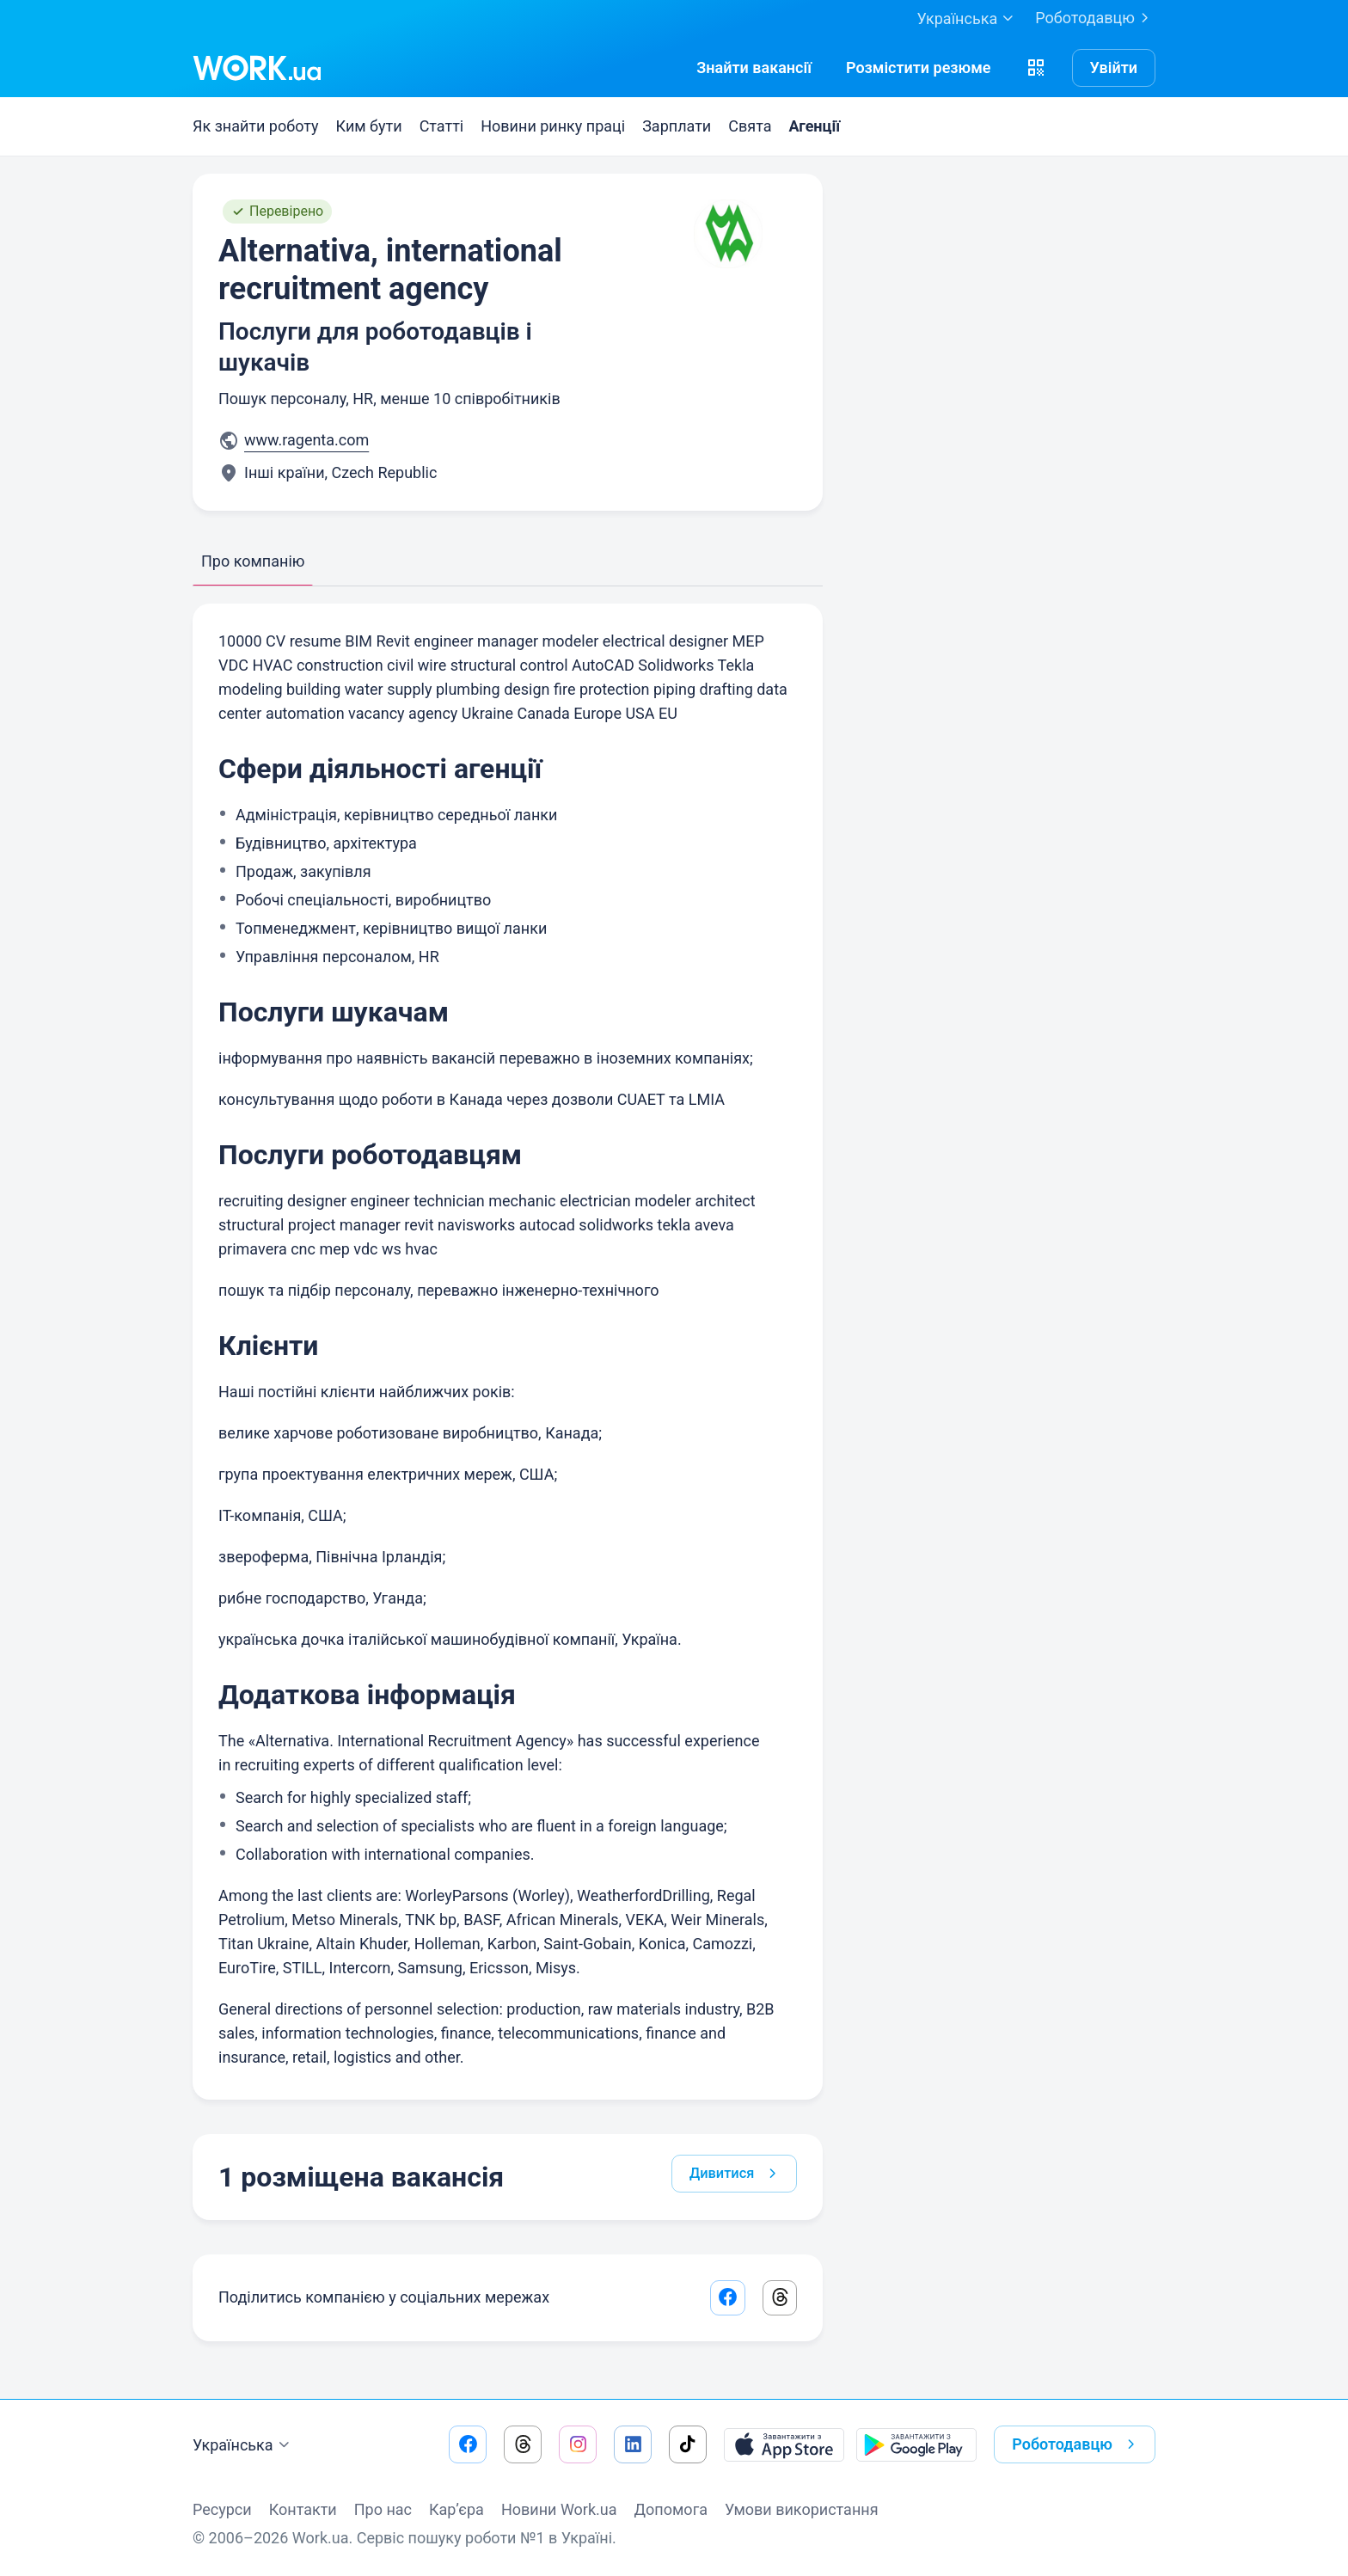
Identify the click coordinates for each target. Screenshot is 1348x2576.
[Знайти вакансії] (754, 68)
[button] (1036, 68)
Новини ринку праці (553, 126)
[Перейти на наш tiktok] (688, 2444)
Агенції (814, 126)
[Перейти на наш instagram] (578, 2444)
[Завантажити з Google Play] (916, 2444)
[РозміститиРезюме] (918, 68)
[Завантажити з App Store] (784, 2444)
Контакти (303, 2509)
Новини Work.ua (559, 2509)
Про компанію (252, 561)
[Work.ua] (257, 68)
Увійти (1114, 67)
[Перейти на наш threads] (523, 2444)
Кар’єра (456, 2509)
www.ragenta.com (306, 440)
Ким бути (369, 126)
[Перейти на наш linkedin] (633, 2444)
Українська (243, 2445)
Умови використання (802, 2509)
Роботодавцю (1095, 18)
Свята (749, 126)
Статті (442, 126)
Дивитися (733, 2179)
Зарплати (676, 126)
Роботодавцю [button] (1077, 2444)
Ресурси (222, 2509)
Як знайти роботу (256, 126)
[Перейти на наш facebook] (468, 2444)
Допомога (671, 2509)
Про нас (383, 2509)
